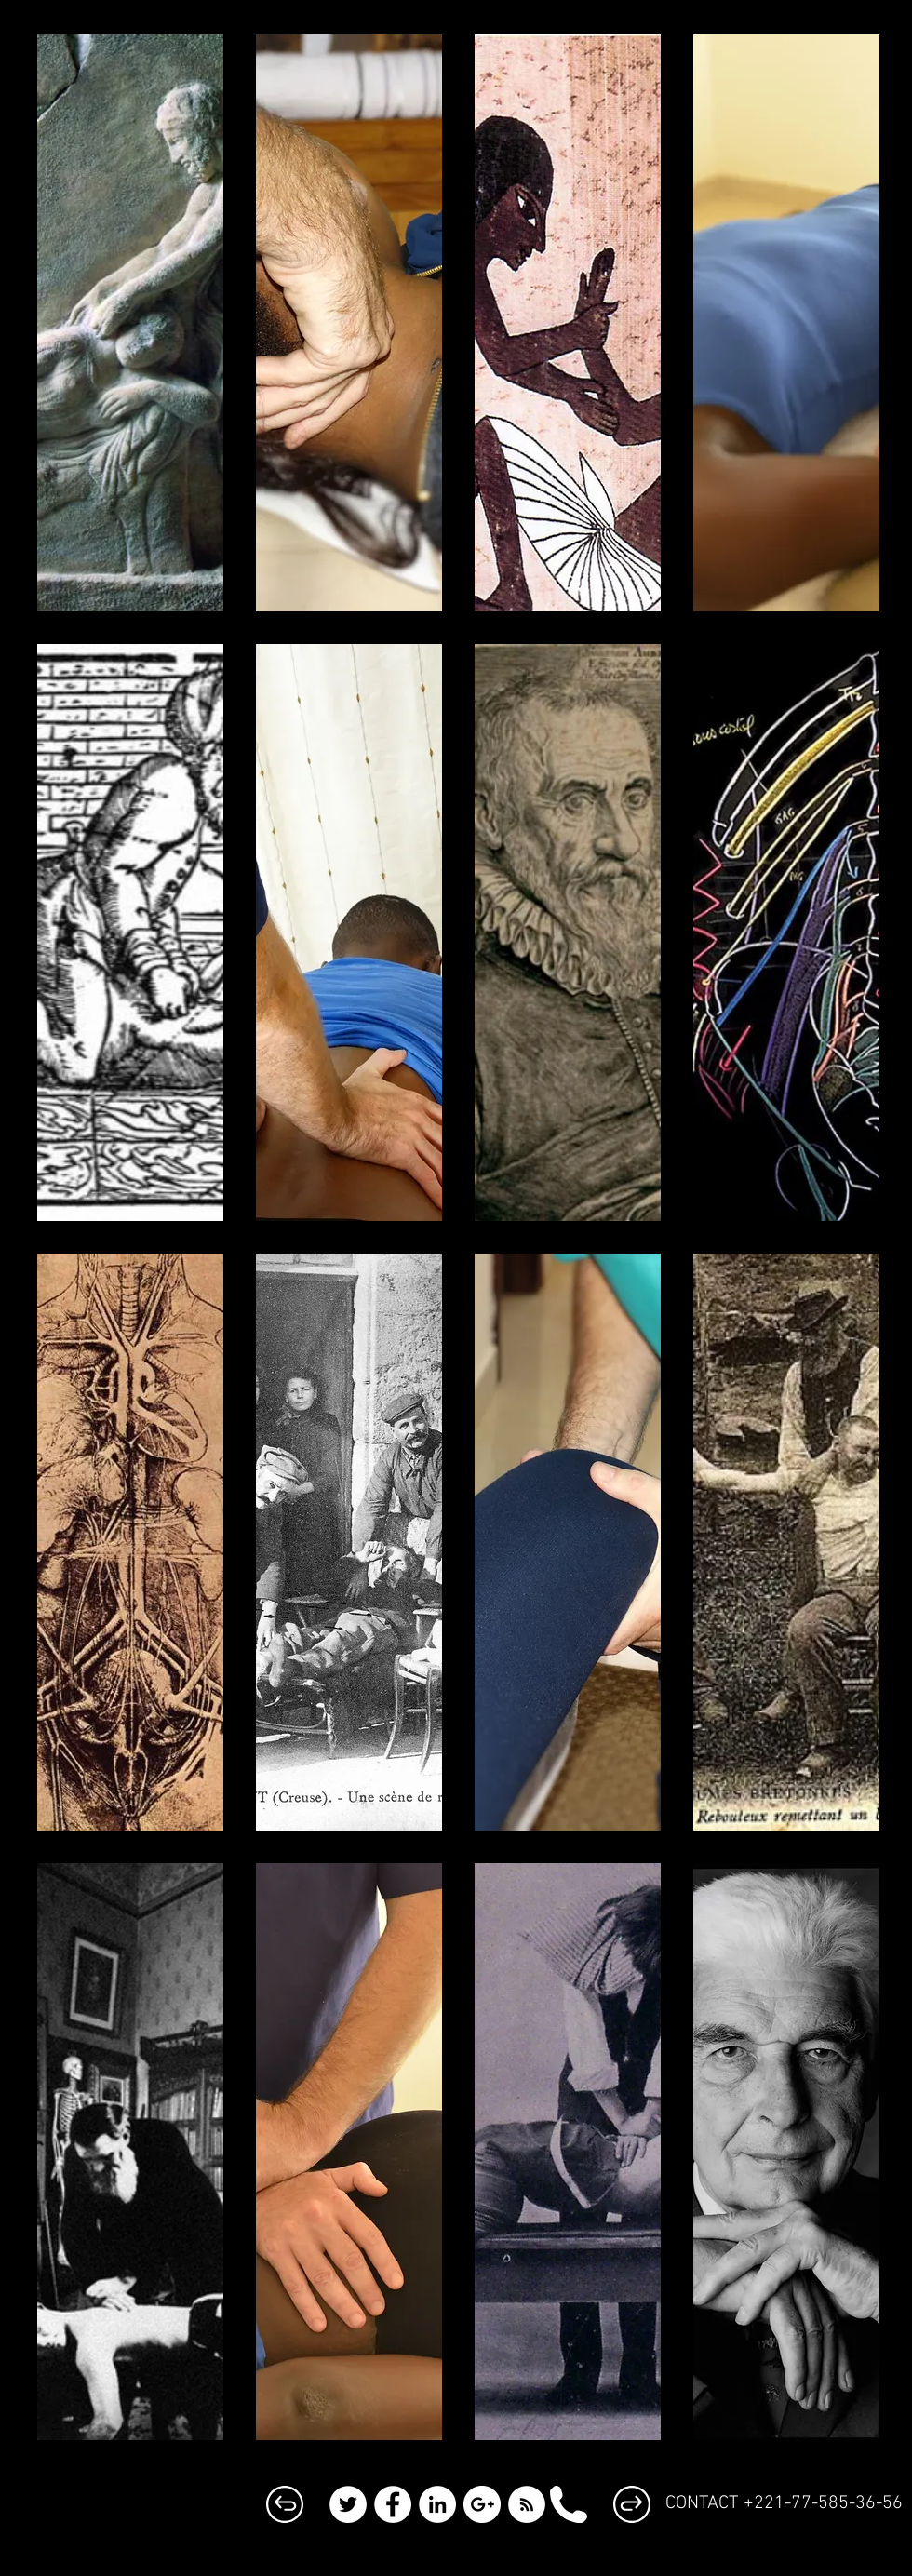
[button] (130, 322)
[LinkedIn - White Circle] (437, 2504)
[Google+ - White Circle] (482, 2504)
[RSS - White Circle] (526, 2504)
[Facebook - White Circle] (392, 2504)
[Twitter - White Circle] (348, 2504)
